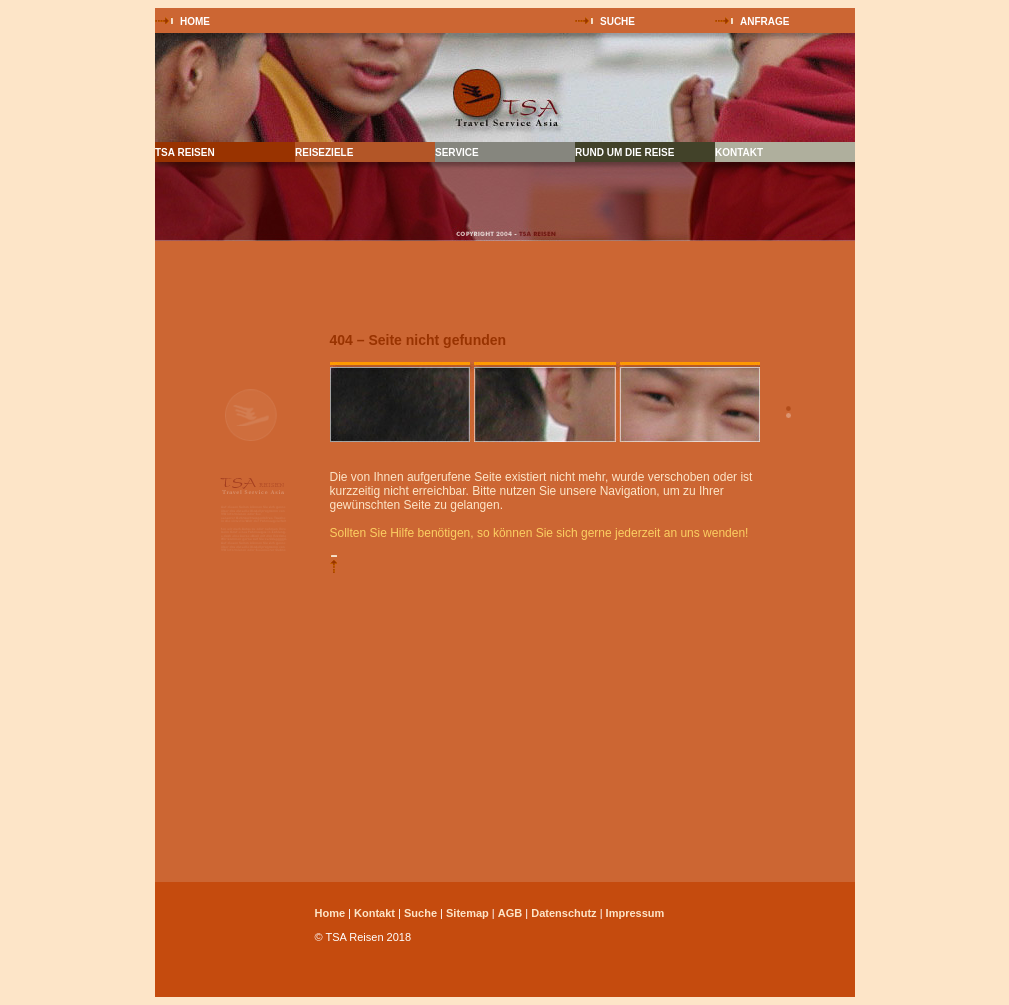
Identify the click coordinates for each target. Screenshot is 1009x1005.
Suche (420, 913)
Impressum (635, 913)
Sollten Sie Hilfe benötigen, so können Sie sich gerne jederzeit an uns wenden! (539, 533)
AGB (510, 913)
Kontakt (374, 913)
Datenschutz (563, 913)
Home (330, 913)
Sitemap (467, 913)
